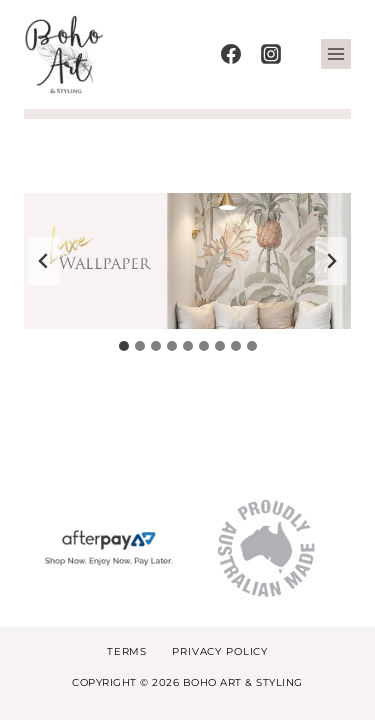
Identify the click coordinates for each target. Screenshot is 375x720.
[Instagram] (271, 54)
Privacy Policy (220, 651)
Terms (127, 651)
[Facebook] (231, 54)
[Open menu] (336, 54)
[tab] (124, 346)
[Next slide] (331, 261)
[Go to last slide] (44, 261)
